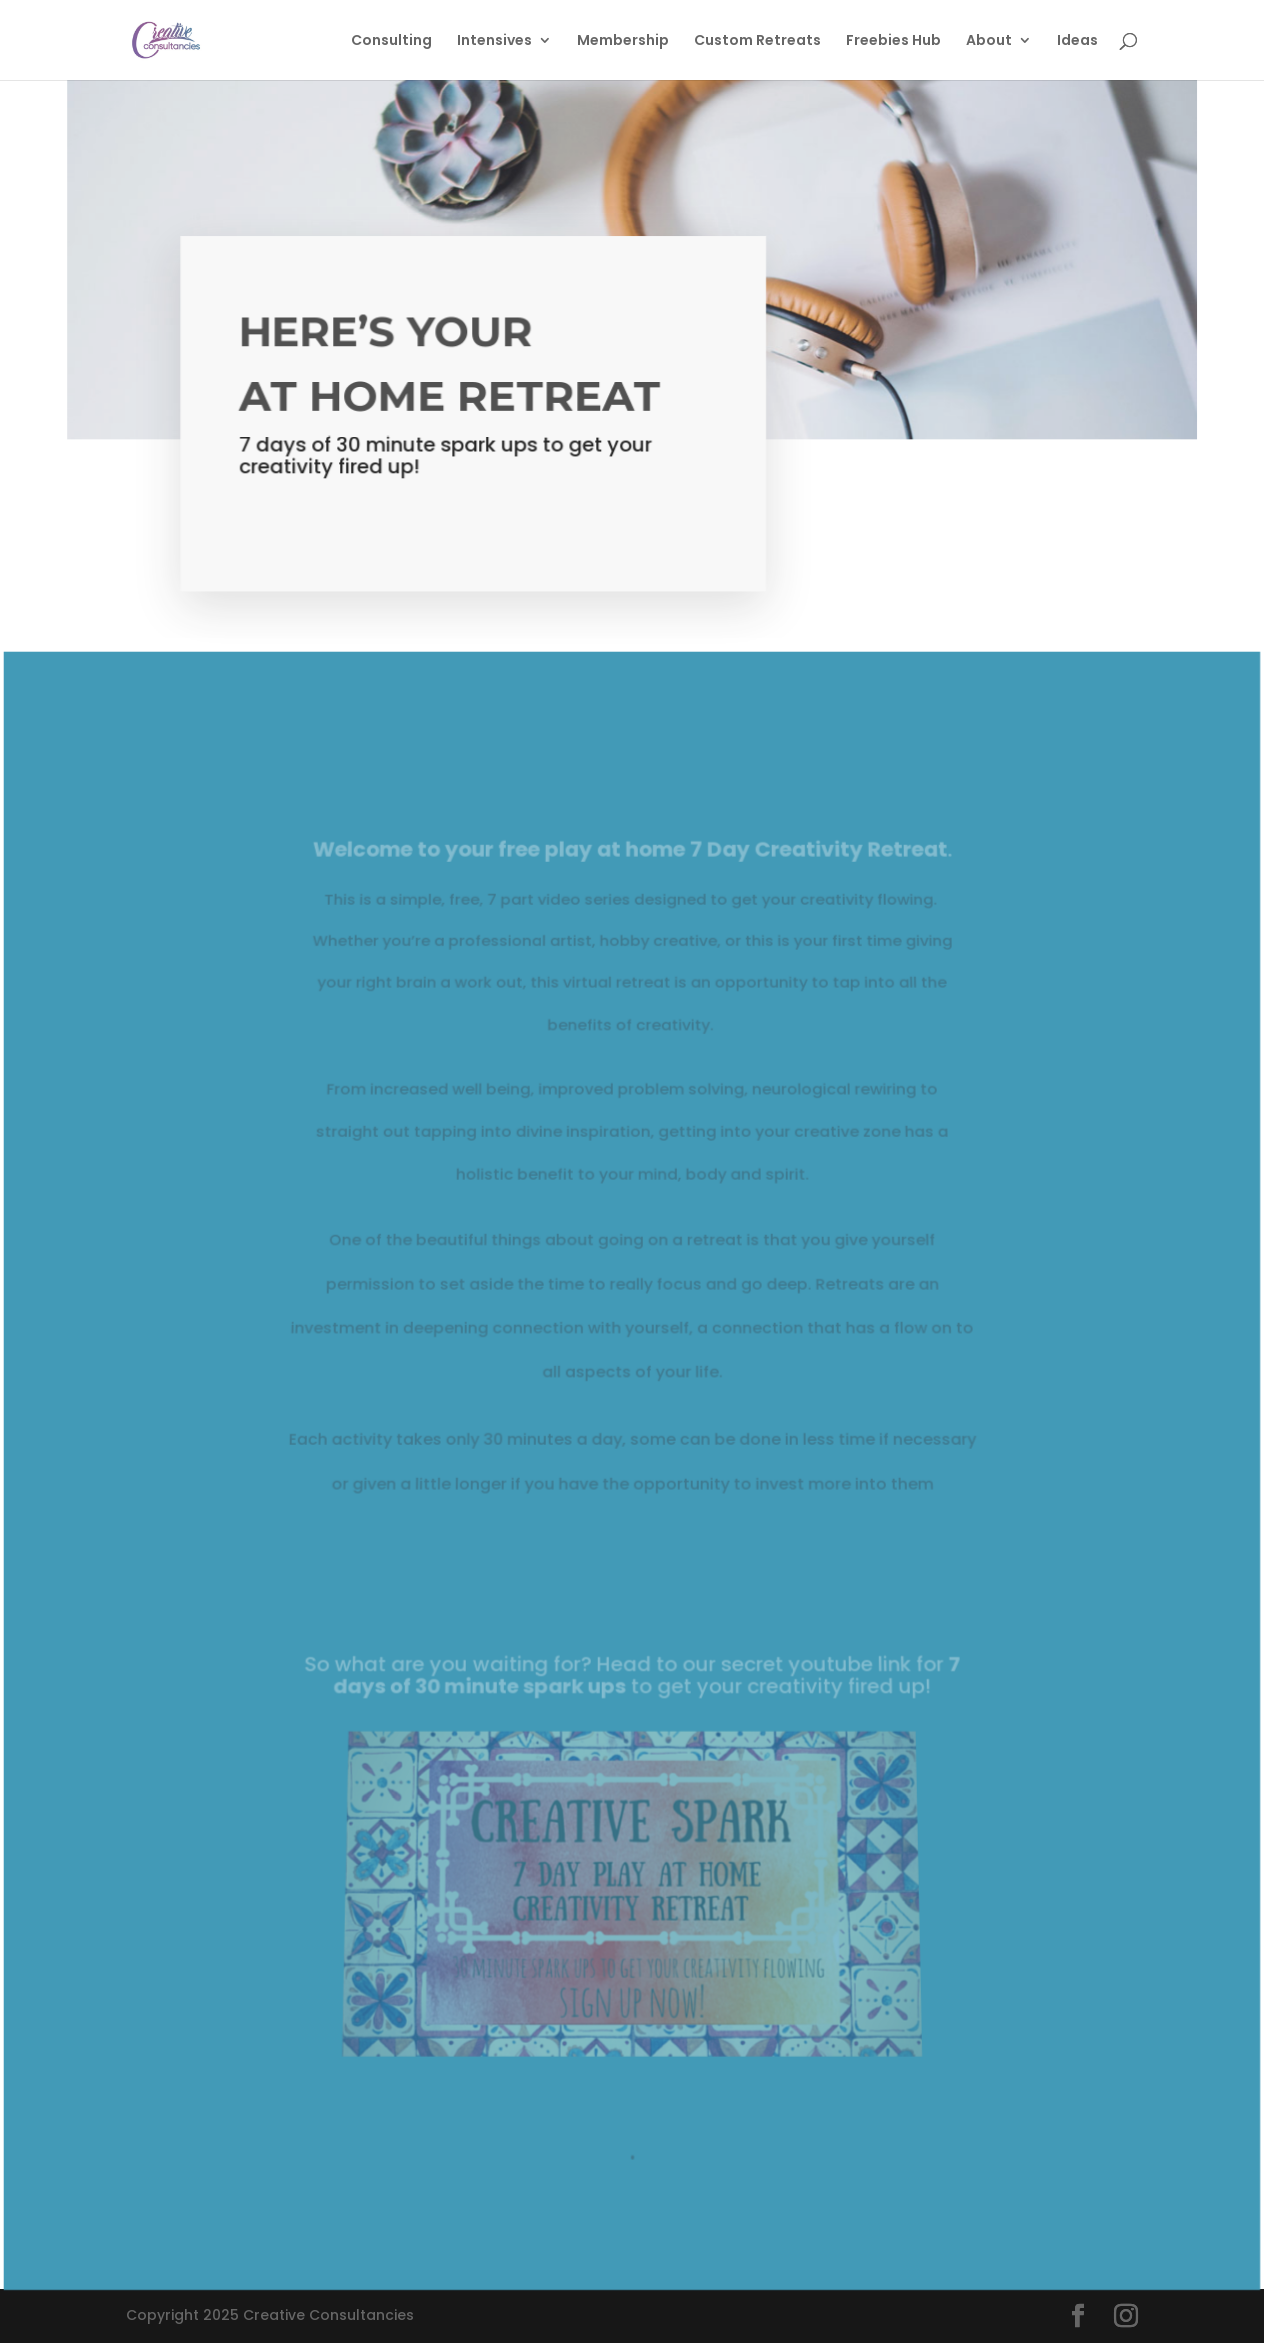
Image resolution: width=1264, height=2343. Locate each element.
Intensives (494, 41)
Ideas (1077, 41)
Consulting (391, 41)
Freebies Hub (893, 41)
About (989, 41)
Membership (623, 41)
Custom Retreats (757, 41)
